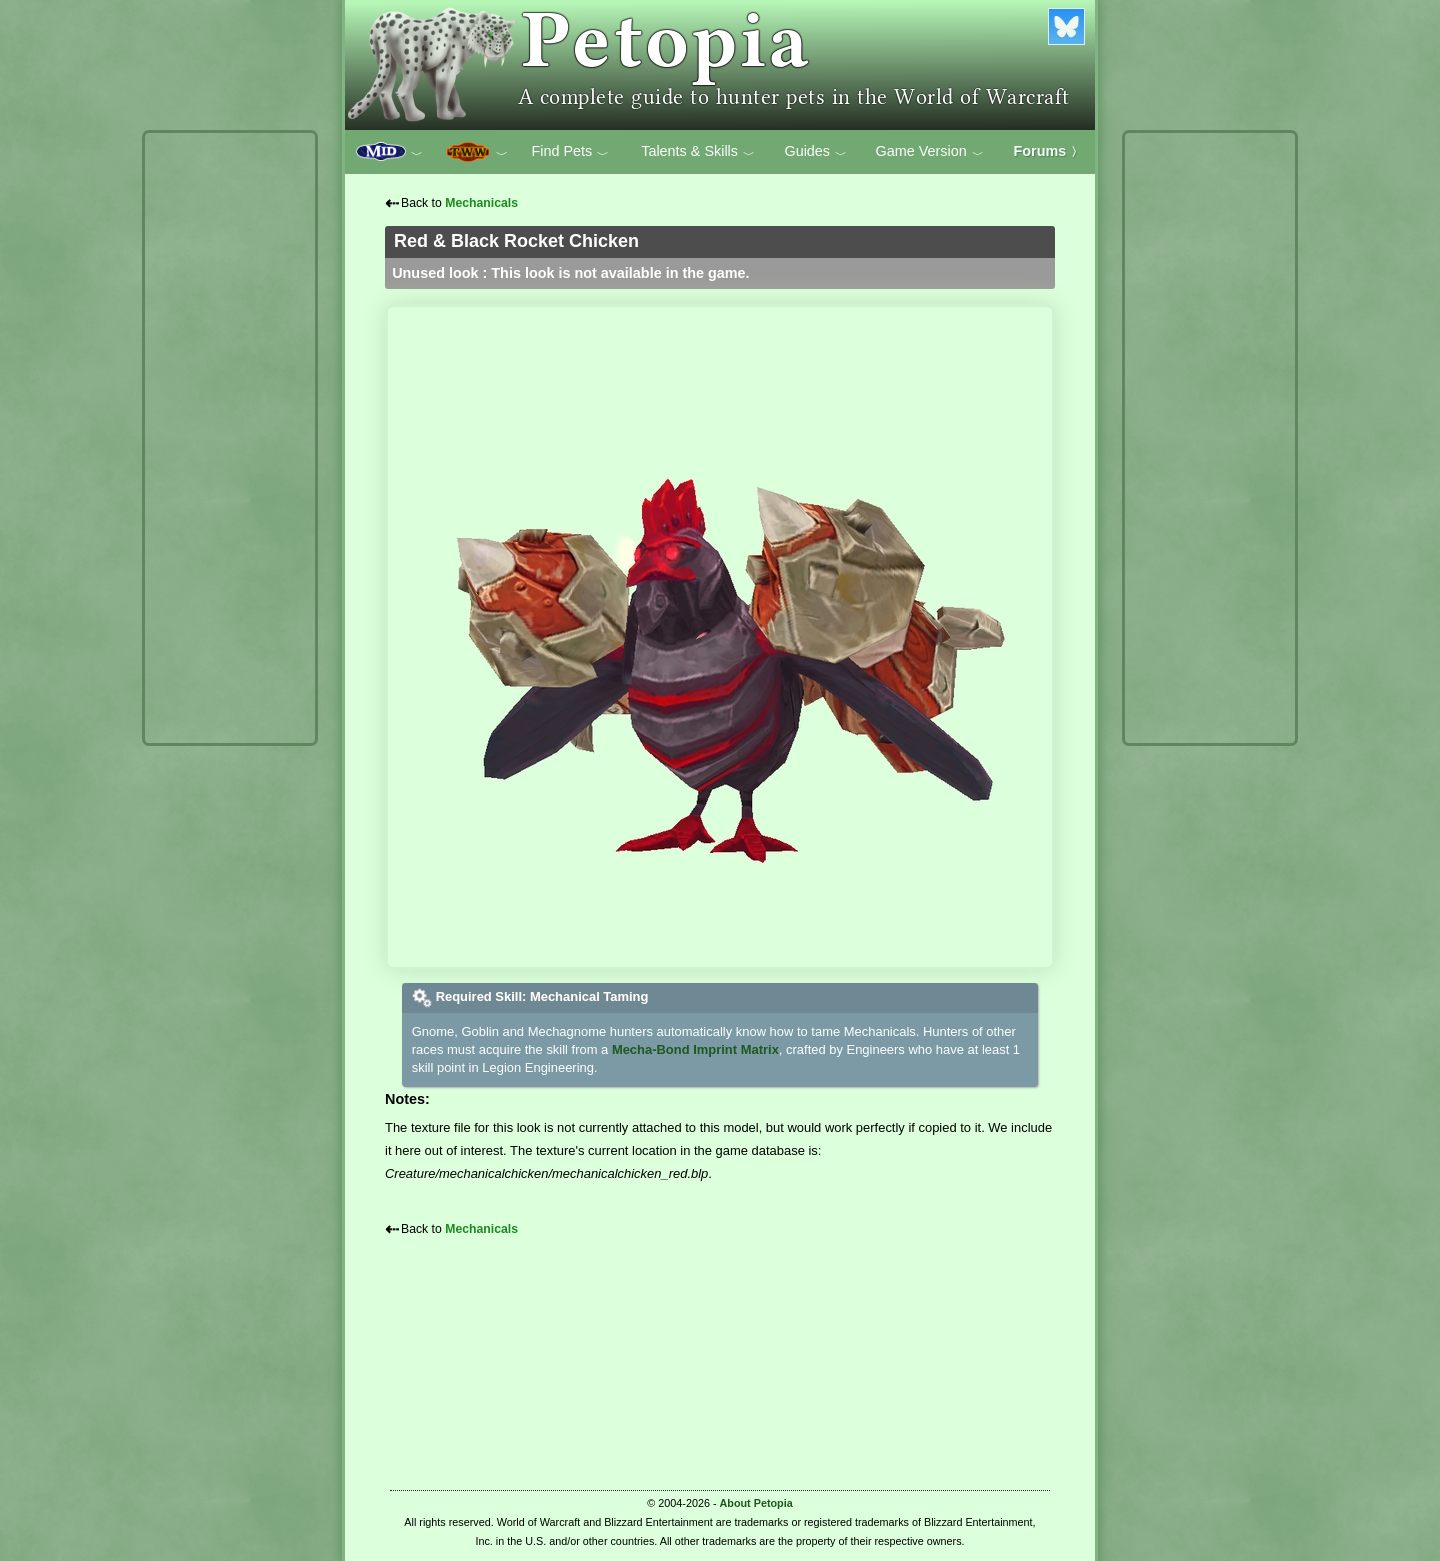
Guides (815, 152)
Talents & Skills (698, 152)
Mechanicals (481, 203)
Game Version (930, 152)
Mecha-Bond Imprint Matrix (695, 1049)
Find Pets (570, 152)
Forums (1049, 151)
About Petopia (756, 1503)
